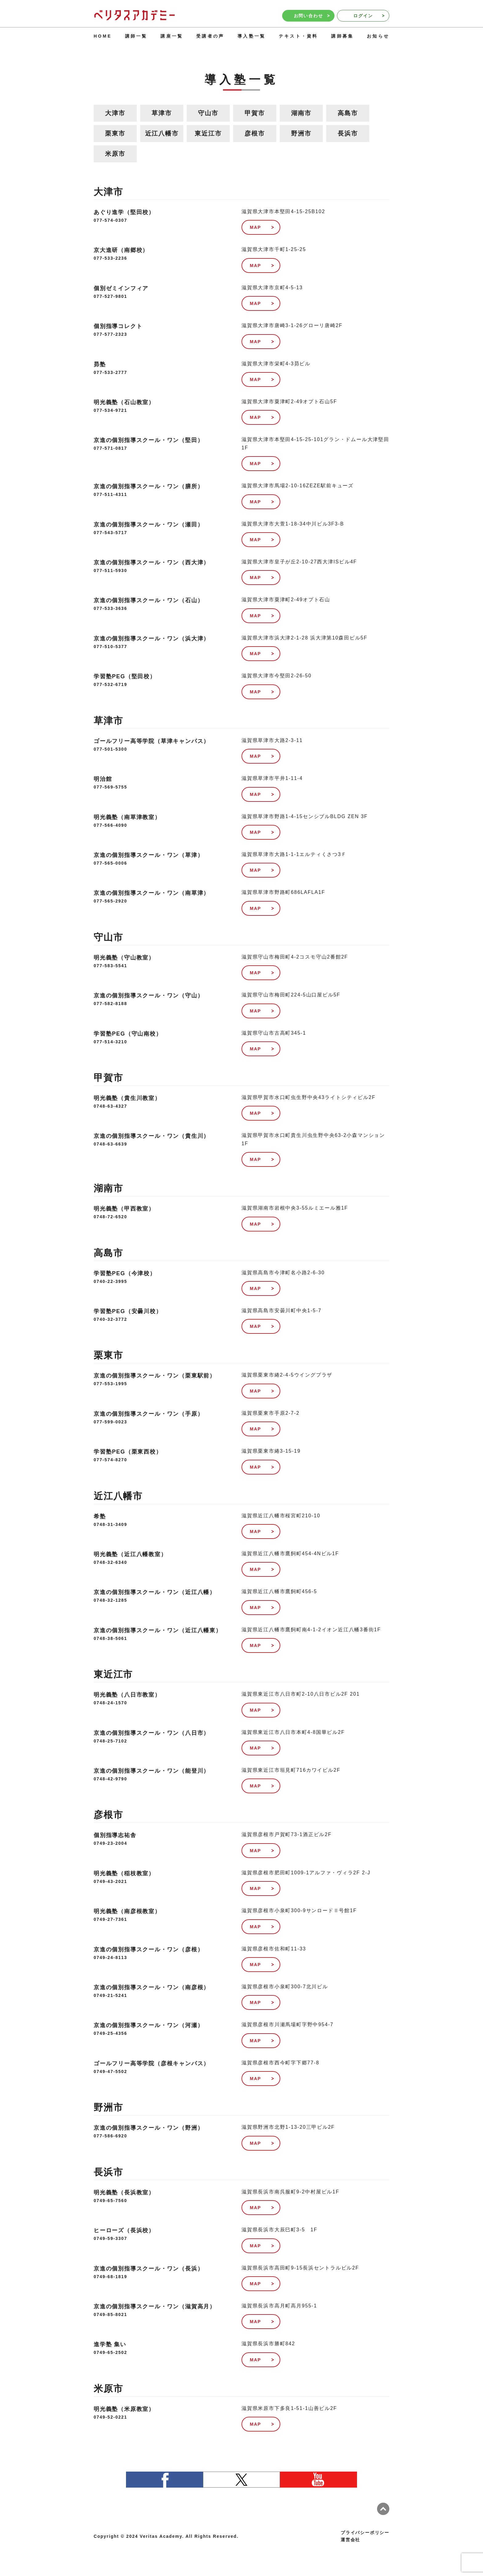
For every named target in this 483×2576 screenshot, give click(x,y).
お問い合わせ (312, 15)
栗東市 (115, 133)
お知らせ (378, 36)
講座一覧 (171, 36)
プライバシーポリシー (365, 2532)
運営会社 (350, 2539)
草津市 (162, 113)
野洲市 (301, 133)
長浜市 (348, 133)
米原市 (115, 153)
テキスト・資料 (298, 36)
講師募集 (342, 36)
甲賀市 (255, 113)
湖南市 (301, 113)
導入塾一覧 (251, 36)
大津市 (115, 113)
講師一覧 (136, 36)
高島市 (348, 113)
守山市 (208, 113)
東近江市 (208, 133)
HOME (103, 36)
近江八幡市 (162, 133)
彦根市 (255, 133)
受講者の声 (210, 36)
